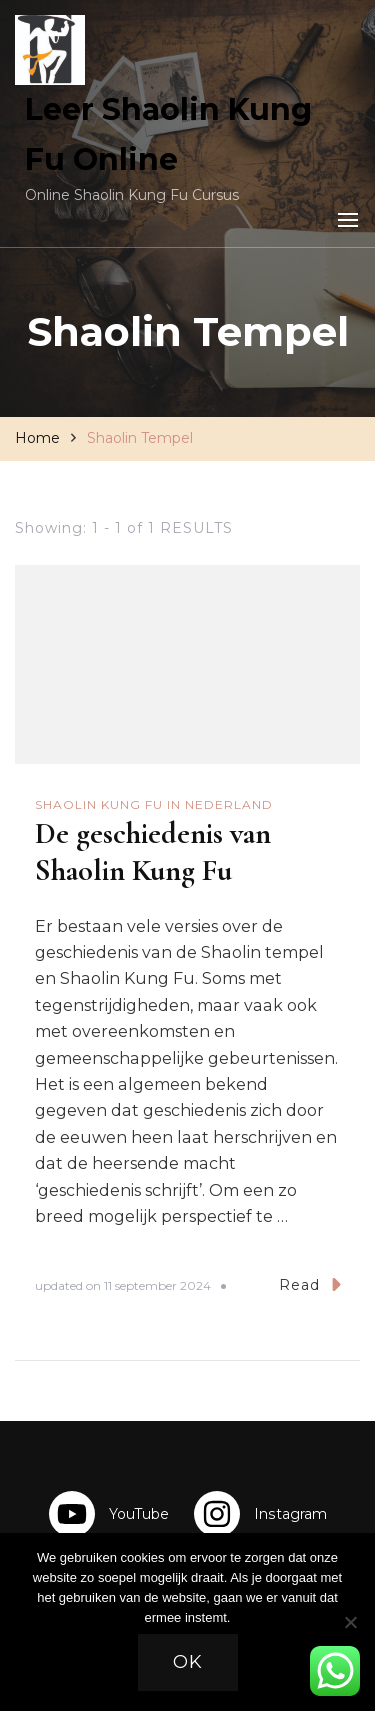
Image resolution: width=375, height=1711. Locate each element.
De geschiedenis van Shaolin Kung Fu (153, 852)
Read (310, 1284)
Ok (188, 1662)
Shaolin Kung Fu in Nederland (154, 804)
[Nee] (350, 1637)
